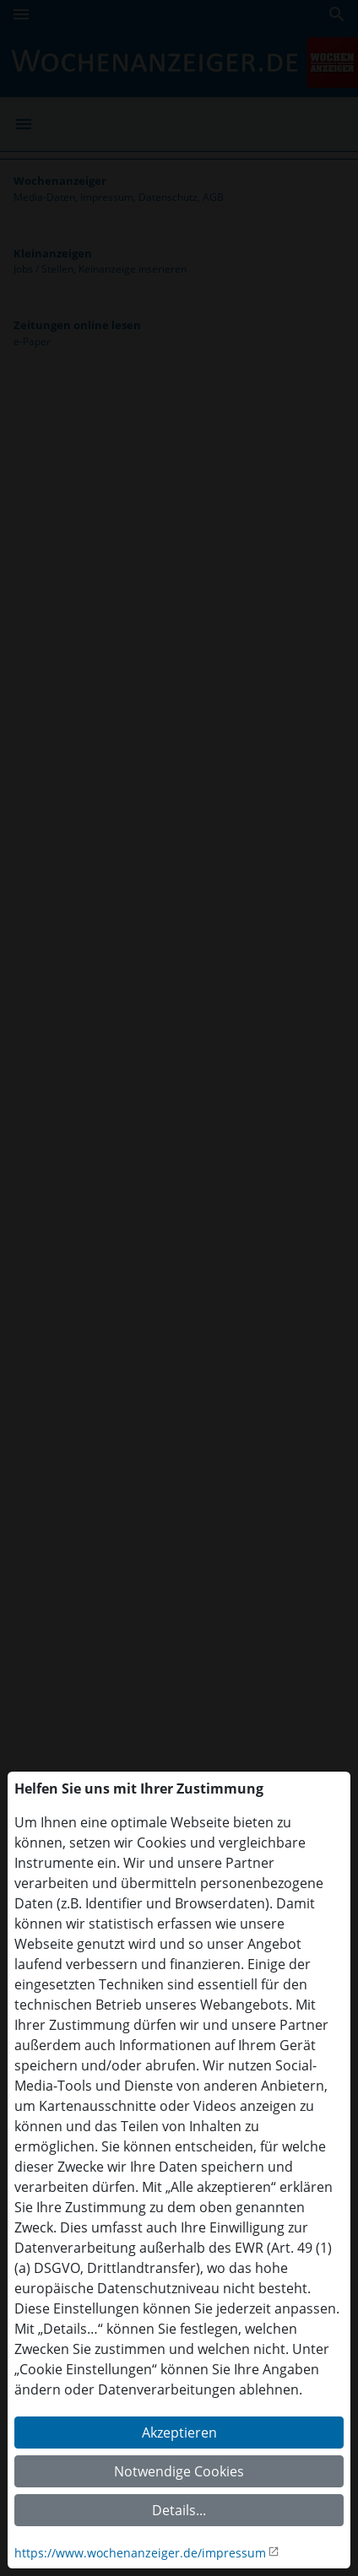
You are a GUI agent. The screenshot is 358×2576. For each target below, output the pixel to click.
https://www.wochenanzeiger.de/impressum (140, 2553)
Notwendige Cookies (179, 2471)
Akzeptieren (179, 2432)
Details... (179, 2510)
